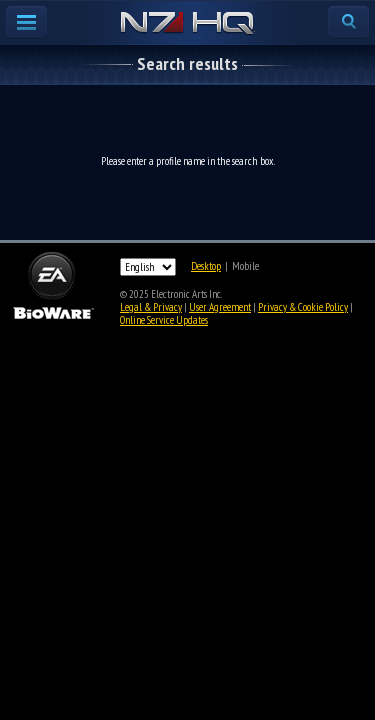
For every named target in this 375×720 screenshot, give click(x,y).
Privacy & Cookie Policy (303, 307)
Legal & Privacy (151, 307)
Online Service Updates (164, 320)
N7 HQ (187, 24)
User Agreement (220, 307)
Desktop (206, 266)
